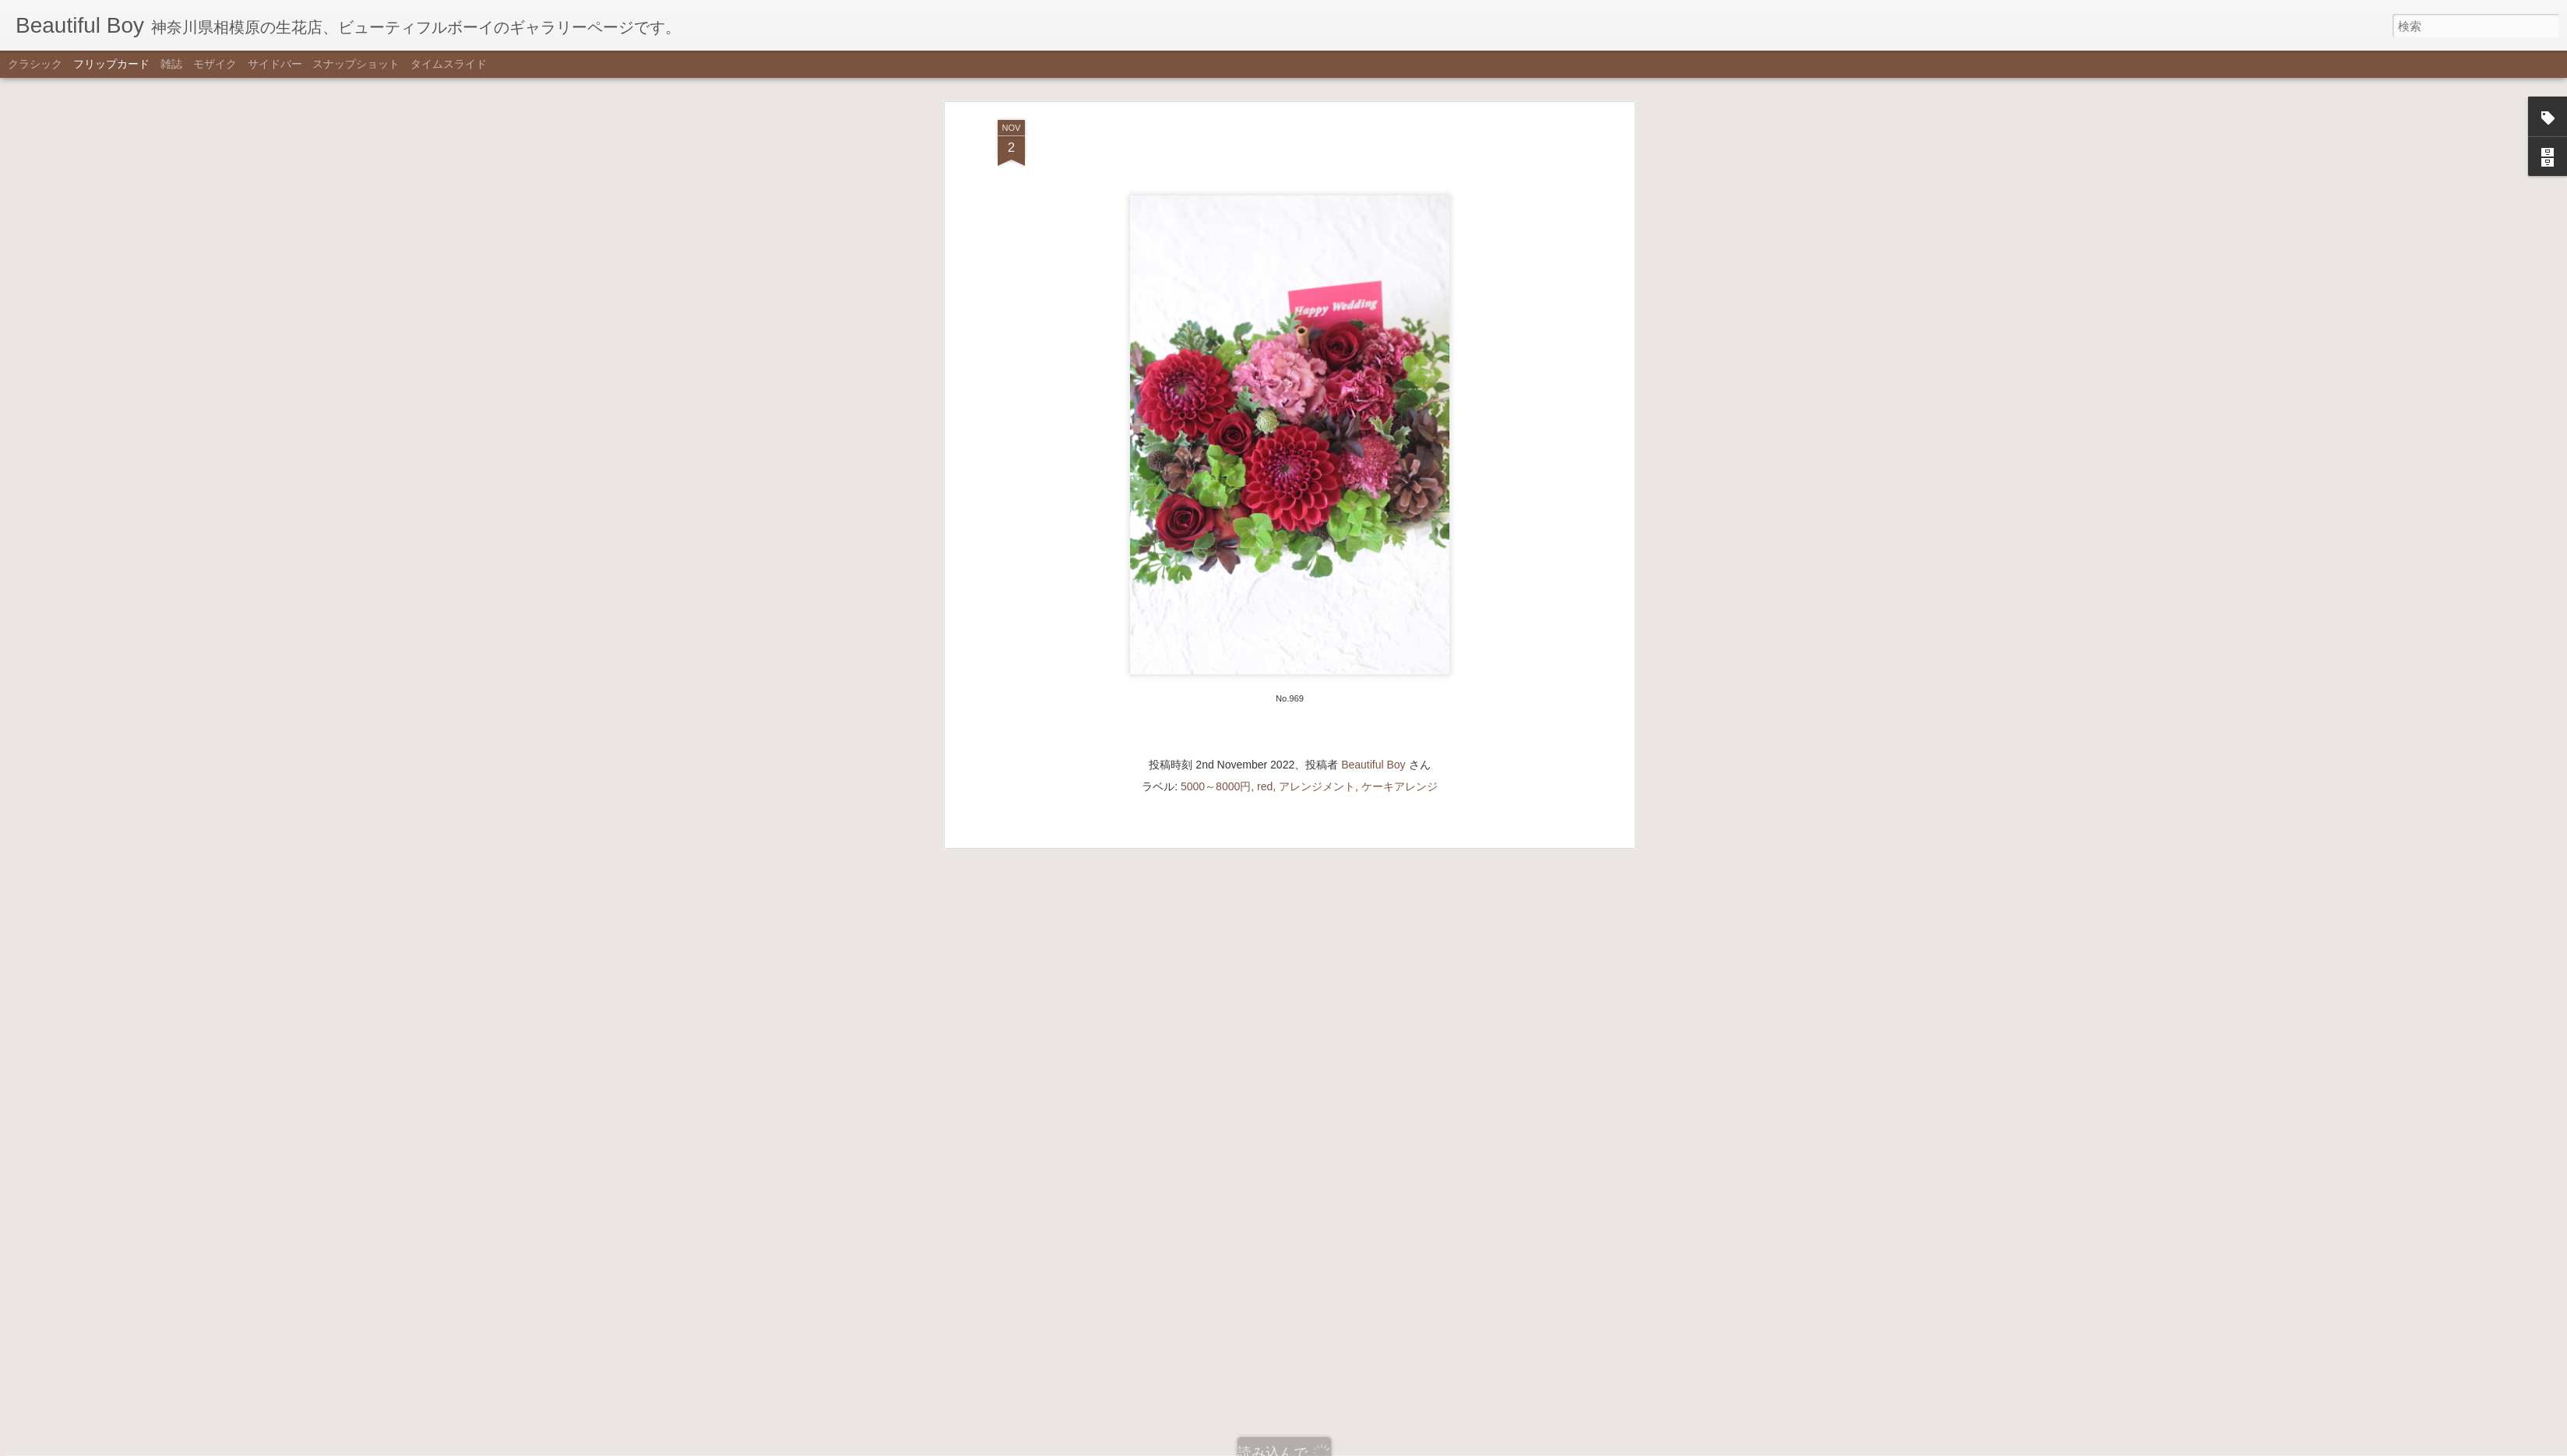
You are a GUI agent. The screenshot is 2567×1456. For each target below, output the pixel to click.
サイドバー (275, 64)
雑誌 (171, 64)
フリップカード (111, 64)
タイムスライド (448, 64)
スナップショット (356, 64)
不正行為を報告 (1360, 1446)
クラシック (35, 64)
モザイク (215, 64)
